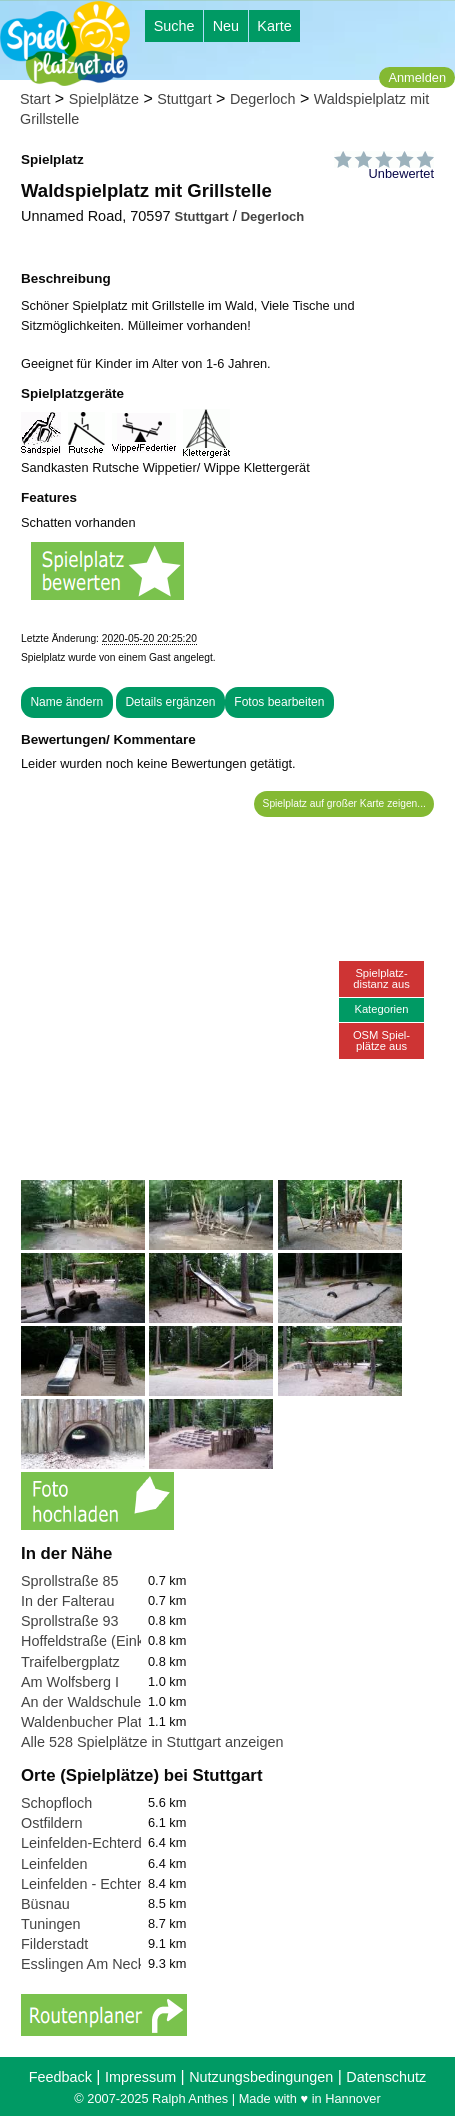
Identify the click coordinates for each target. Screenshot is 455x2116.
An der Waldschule (81, 1702)
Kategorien (381, 1009)
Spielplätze (104, 99)
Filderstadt (54, 1944)
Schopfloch (56, 1803)
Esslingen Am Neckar (89, 1964)
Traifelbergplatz (70, 1662)
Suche (174, 26)
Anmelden (417, 77)
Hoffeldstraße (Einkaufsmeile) (115, 1641)
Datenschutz (386, 2077)
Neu (226, 26)
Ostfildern (52, 1823)
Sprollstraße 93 (70, 1621)
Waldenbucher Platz (85, 1722)
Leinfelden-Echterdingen (99, 1843)
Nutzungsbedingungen (261, 2077)
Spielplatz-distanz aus (381, 978)
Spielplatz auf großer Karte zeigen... (344, 803)
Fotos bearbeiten (279, 702)
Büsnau (45, 1904)
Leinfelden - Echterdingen (103, 1884)
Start (35, 99)
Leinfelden (54, 1864)
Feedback (60, 2077)
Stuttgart (184, 99)
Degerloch (263, 99)
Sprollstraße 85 (70, 1581)
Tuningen (50, 1924)
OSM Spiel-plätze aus (381, 1040)
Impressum (140, 2077)
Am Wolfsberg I (70, 1682)
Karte (274, 26)
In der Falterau (68, 1601)
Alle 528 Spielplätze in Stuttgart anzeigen (152, 1742)
